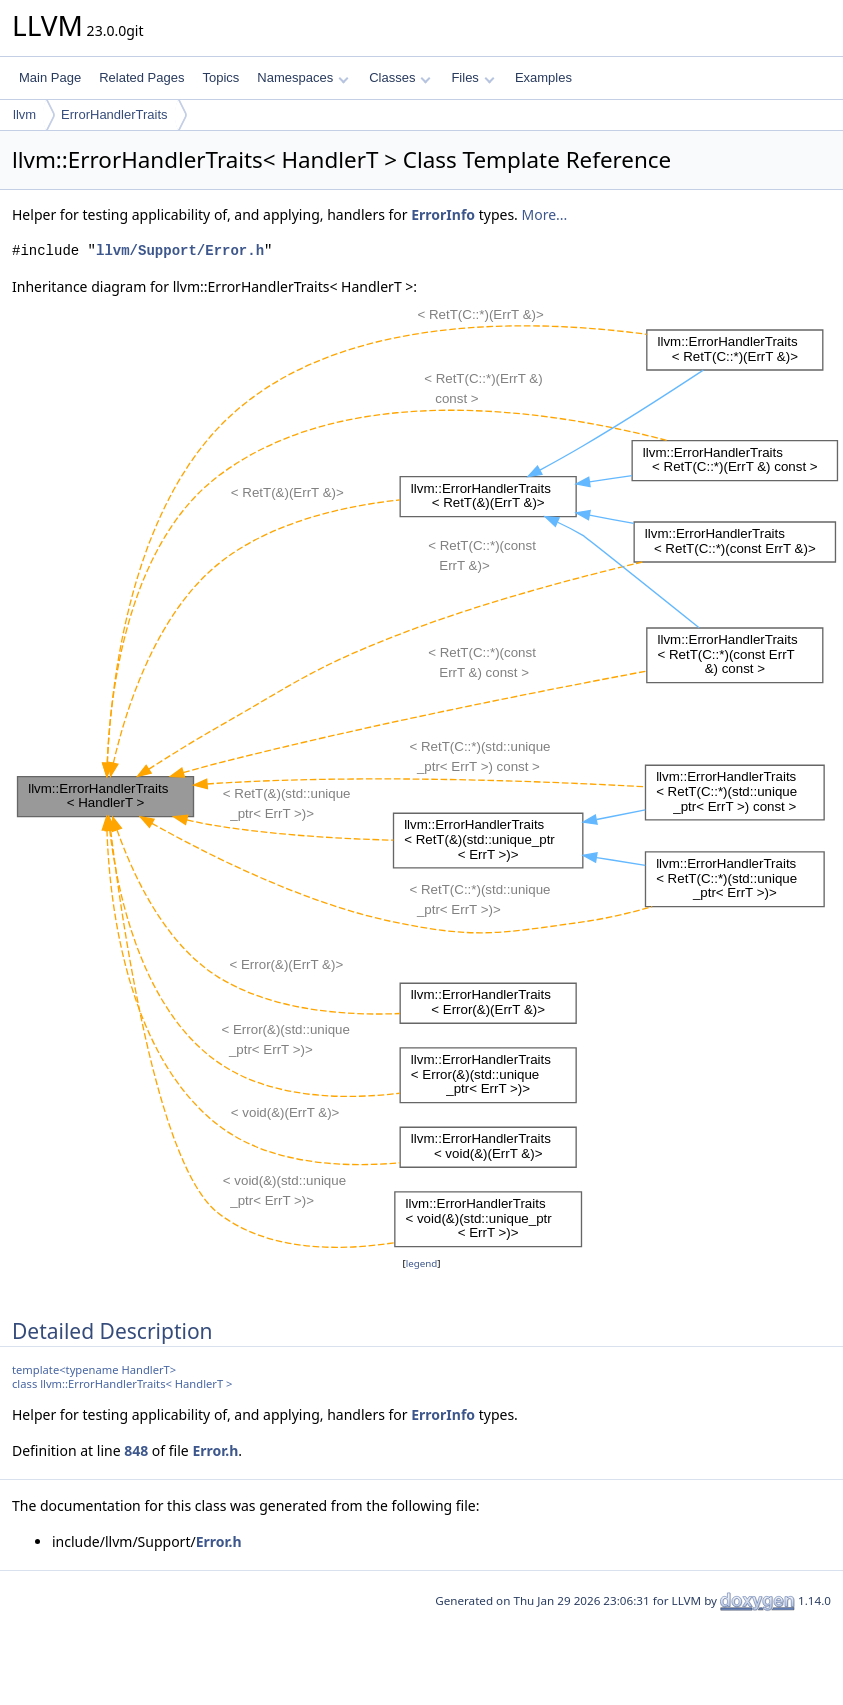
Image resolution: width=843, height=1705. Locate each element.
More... (545, 214)
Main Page (50, 77)
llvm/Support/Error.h (180, 250)
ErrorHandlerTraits (114, 114)
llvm (24, 114)
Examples (543, 77)
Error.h (215, 1450)
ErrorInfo (443, 214)
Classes (400, 77)
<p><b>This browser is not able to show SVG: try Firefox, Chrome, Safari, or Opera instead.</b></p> (427, 775)
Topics (220, 77)
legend (422, 1263)
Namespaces (302, 77)
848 (136, 1450)
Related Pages (141, 77)
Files (472, 77)
